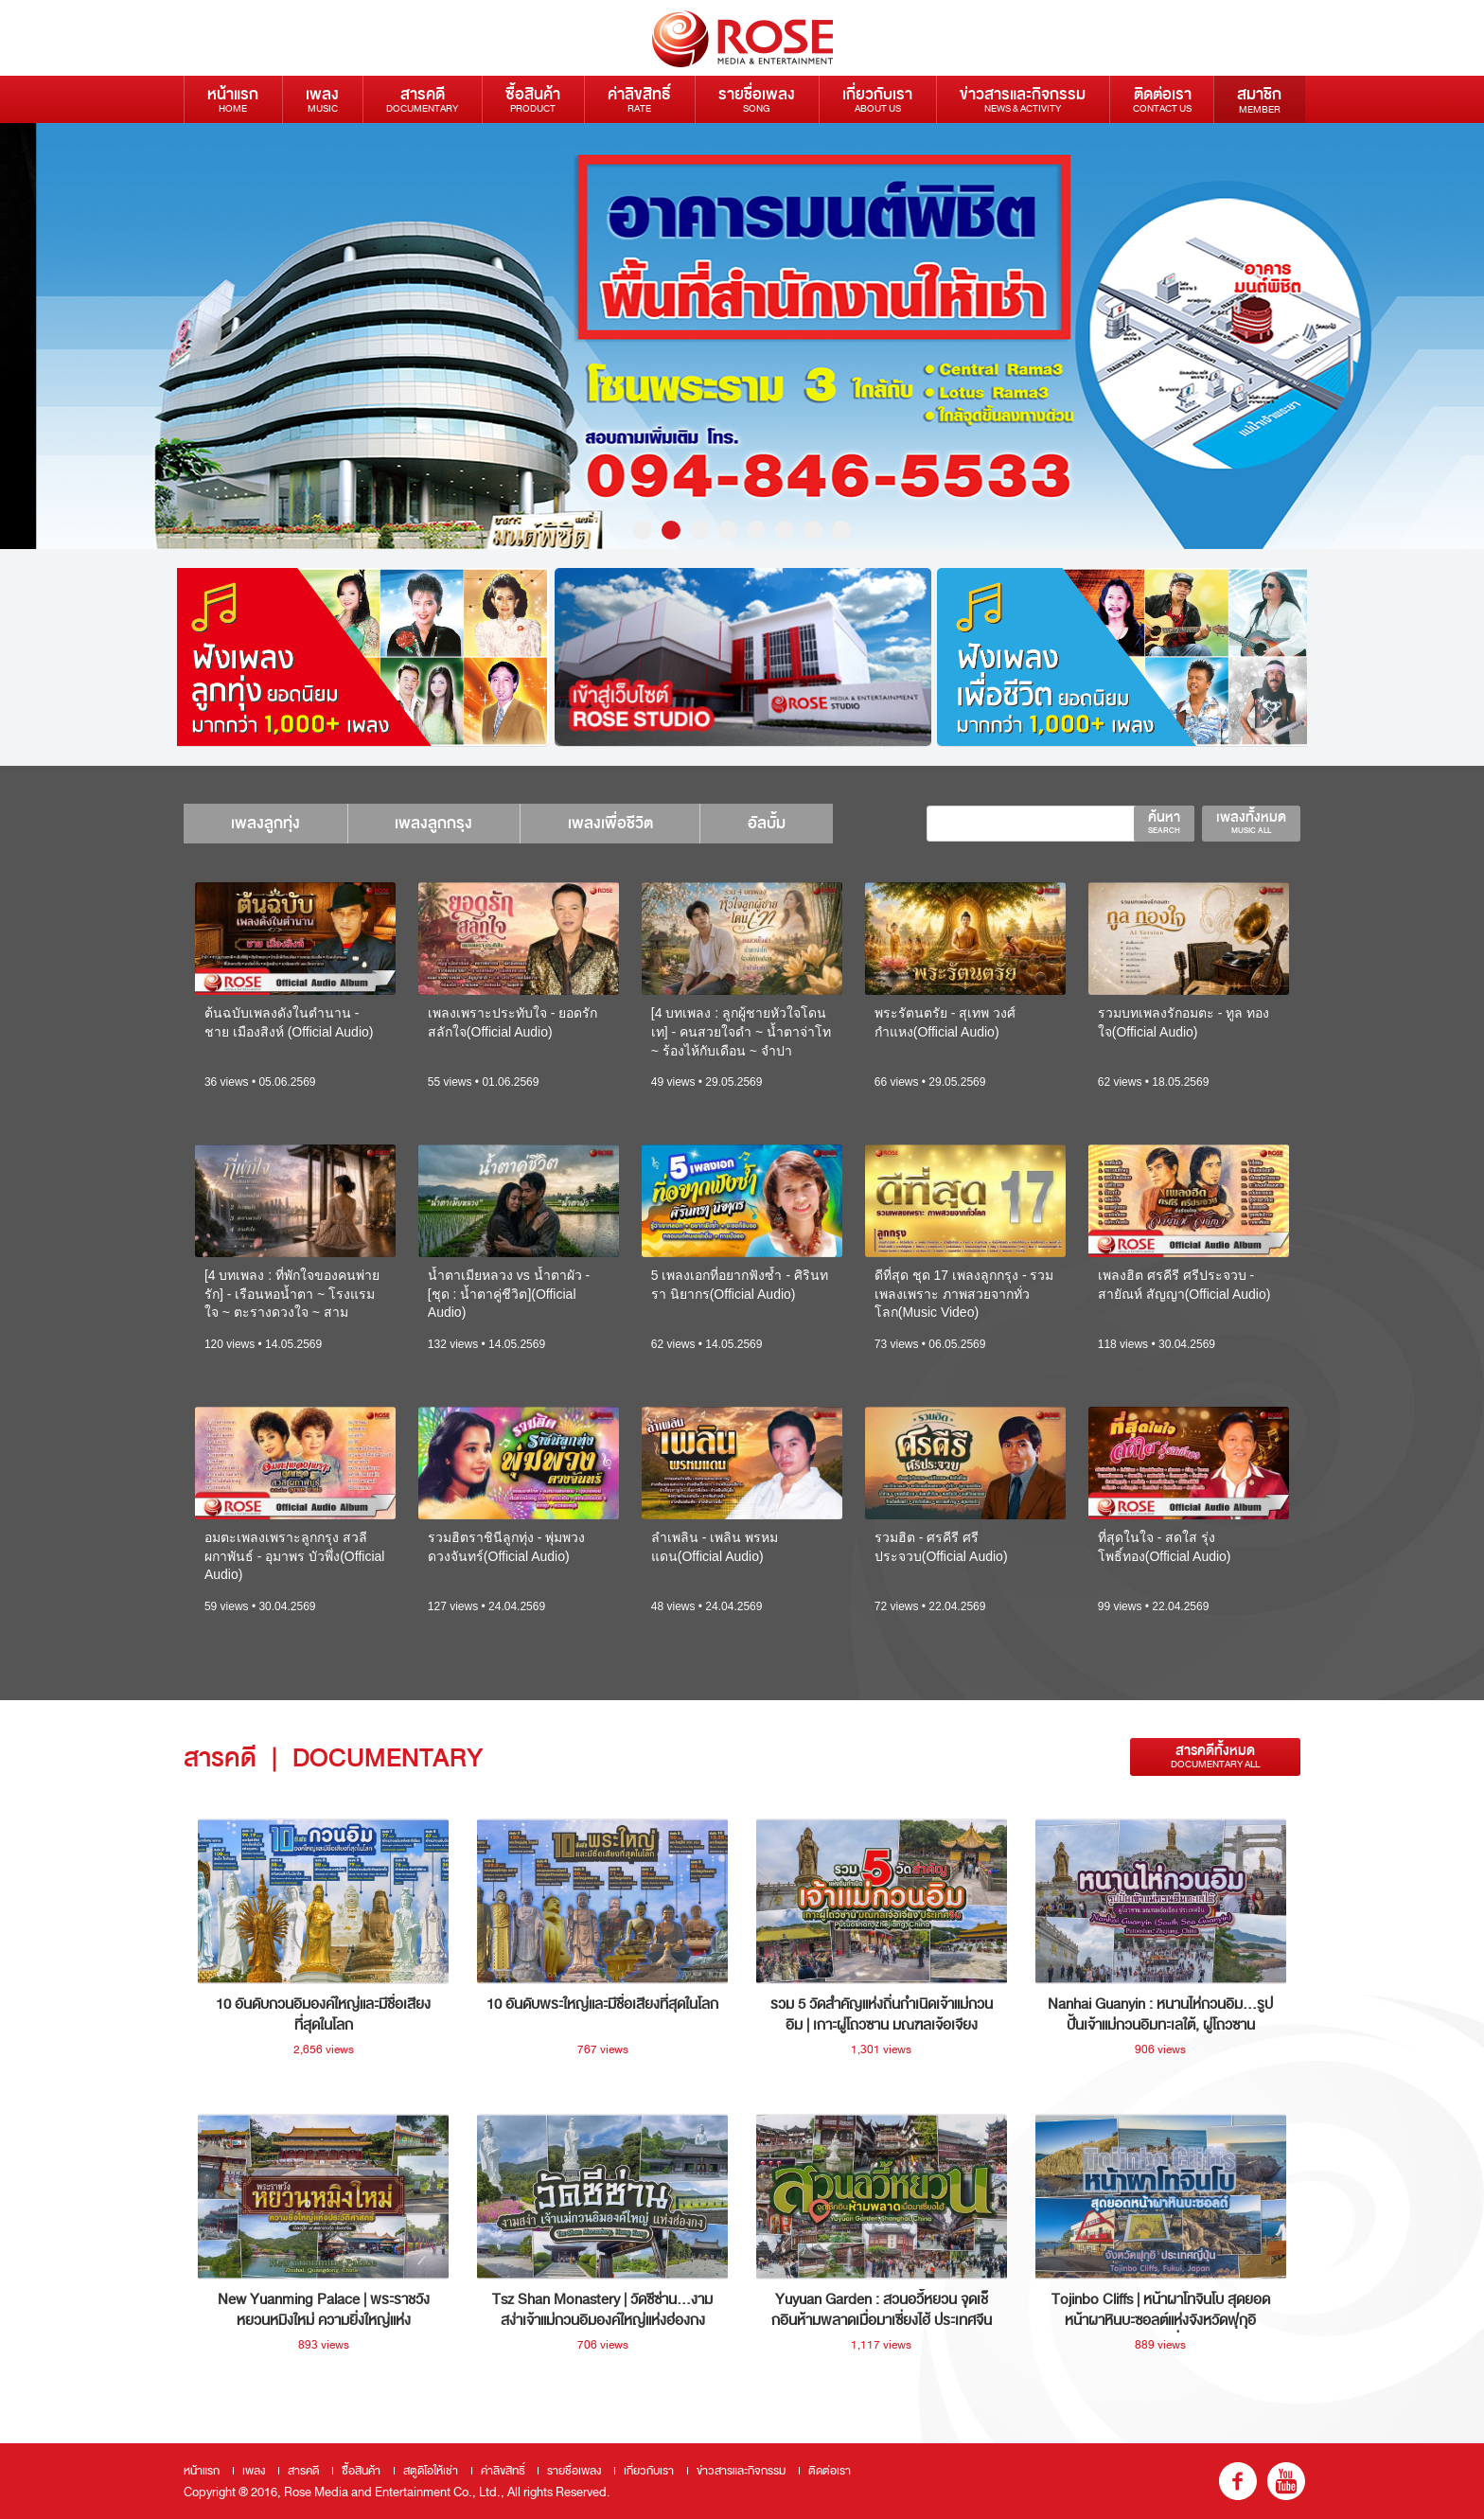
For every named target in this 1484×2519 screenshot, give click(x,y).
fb (1238, 2481)
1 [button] (642, 530)
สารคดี (422, 98)
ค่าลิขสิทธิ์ (639, 98)
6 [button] (784, 530)
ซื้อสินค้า (532, 98)
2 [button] (671, 530)
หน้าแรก (232, 98)
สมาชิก (1259, 99)
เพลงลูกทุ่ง (265, 823)
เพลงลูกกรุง (434, 823)
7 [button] (813, 530)
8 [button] (841, 530)
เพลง (322, 98)
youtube (1286, 2481)
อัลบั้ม (768, 823)
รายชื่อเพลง (756, 98)
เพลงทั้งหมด (1251, 822)
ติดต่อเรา (1162, 98)
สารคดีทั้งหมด (1215, 1756)
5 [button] (756, 530)
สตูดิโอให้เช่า (430, 2470)
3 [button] (699, 530)
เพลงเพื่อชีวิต (611, 823)
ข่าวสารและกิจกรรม (1023, 98)
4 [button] (727, 530)
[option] (742, 336)
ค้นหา (1164, 822)
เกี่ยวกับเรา (877, 98)
